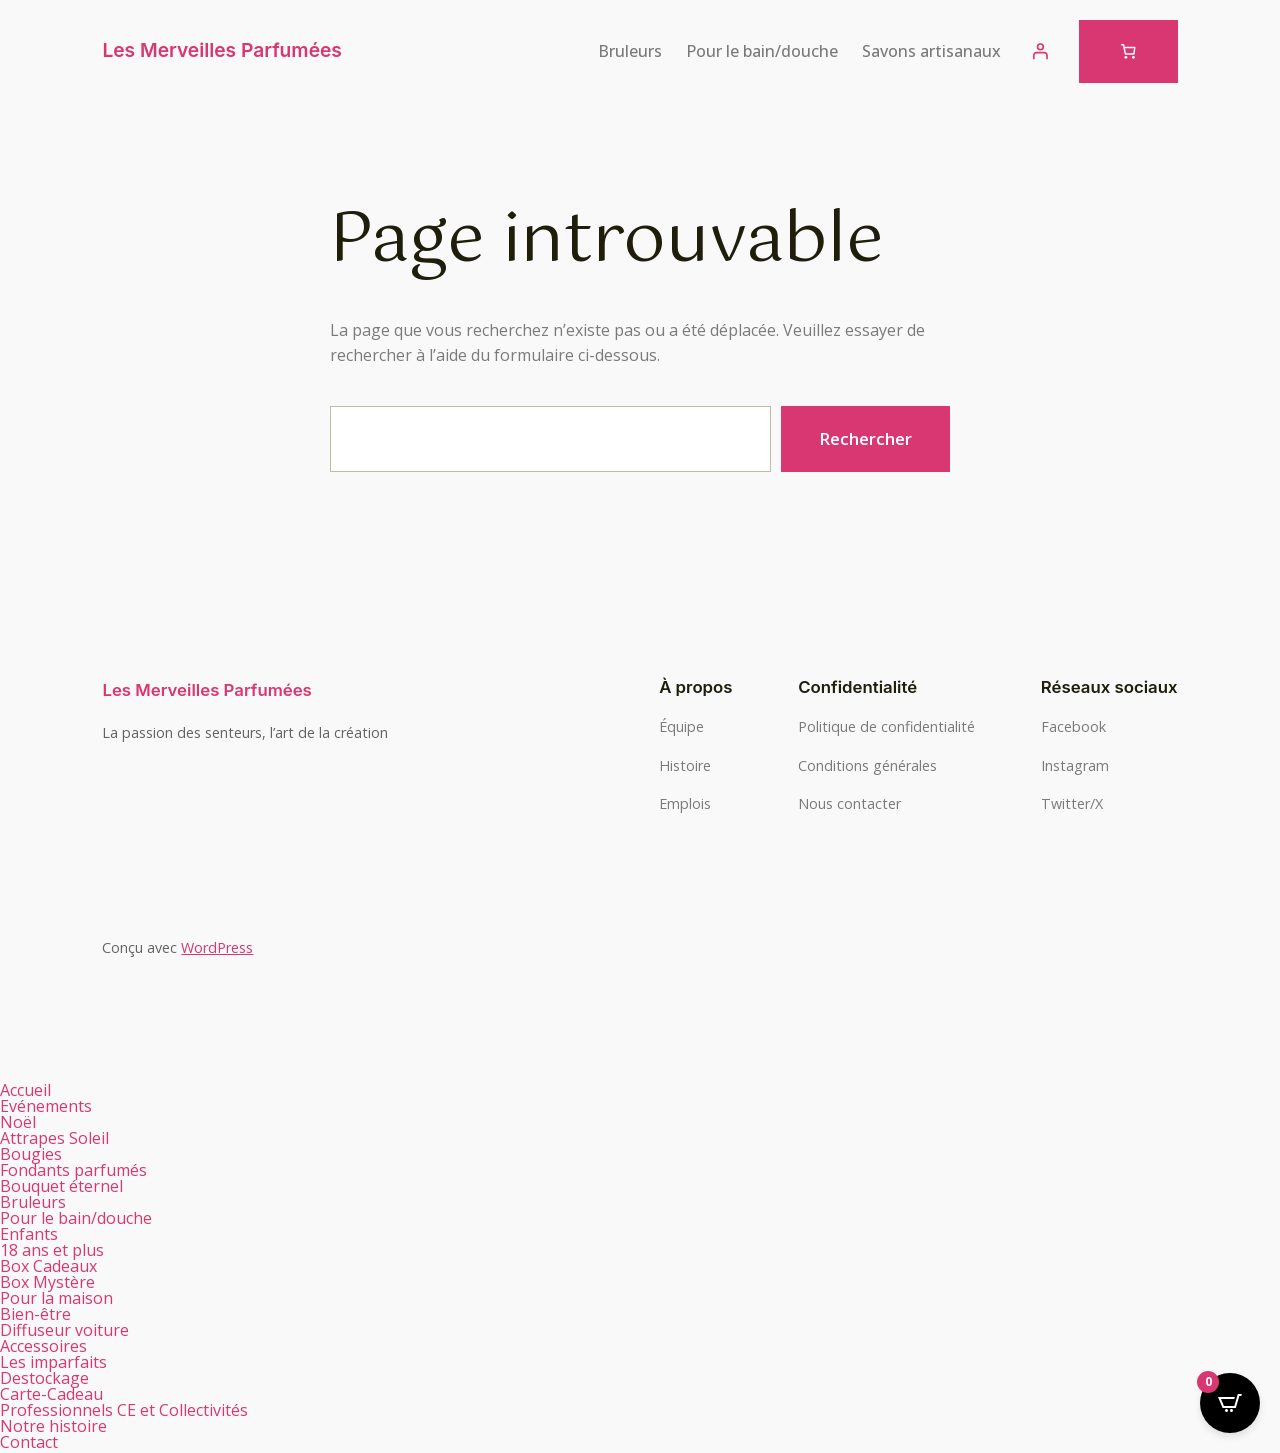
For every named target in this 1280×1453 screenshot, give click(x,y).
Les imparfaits (53, 1362)
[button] (320, 1154)
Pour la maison (67, 1298)
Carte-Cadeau (51, 1394)
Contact (29, 1442)
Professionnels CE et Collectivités (124, 1410)
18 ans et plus (52, 1250)
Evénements (46, 1106)
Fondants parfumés (84, 1170)
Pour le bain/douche (87, 1218)
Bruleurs (44, 1202)
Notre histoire (53, 1426)
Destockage (44, 1378)
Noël (18, 1122)
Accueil (25, 1090)
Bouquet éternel (61, 1186)
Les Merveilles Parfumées (221, 50)
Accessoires (43, 1346)
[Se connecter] (1040, 51)
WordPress (217, 947)
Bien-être (46, 1314)
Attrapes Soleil (54, 1138)
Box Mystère (47, 1282)
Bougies (42, 1154)
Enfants (29, 1234)
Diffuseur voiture (64, 1330)
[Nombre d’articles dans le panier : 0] (1128, 51)
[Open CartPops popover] (1230, 1403)
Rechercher (865, 438)
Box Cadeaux (59, 1266)
